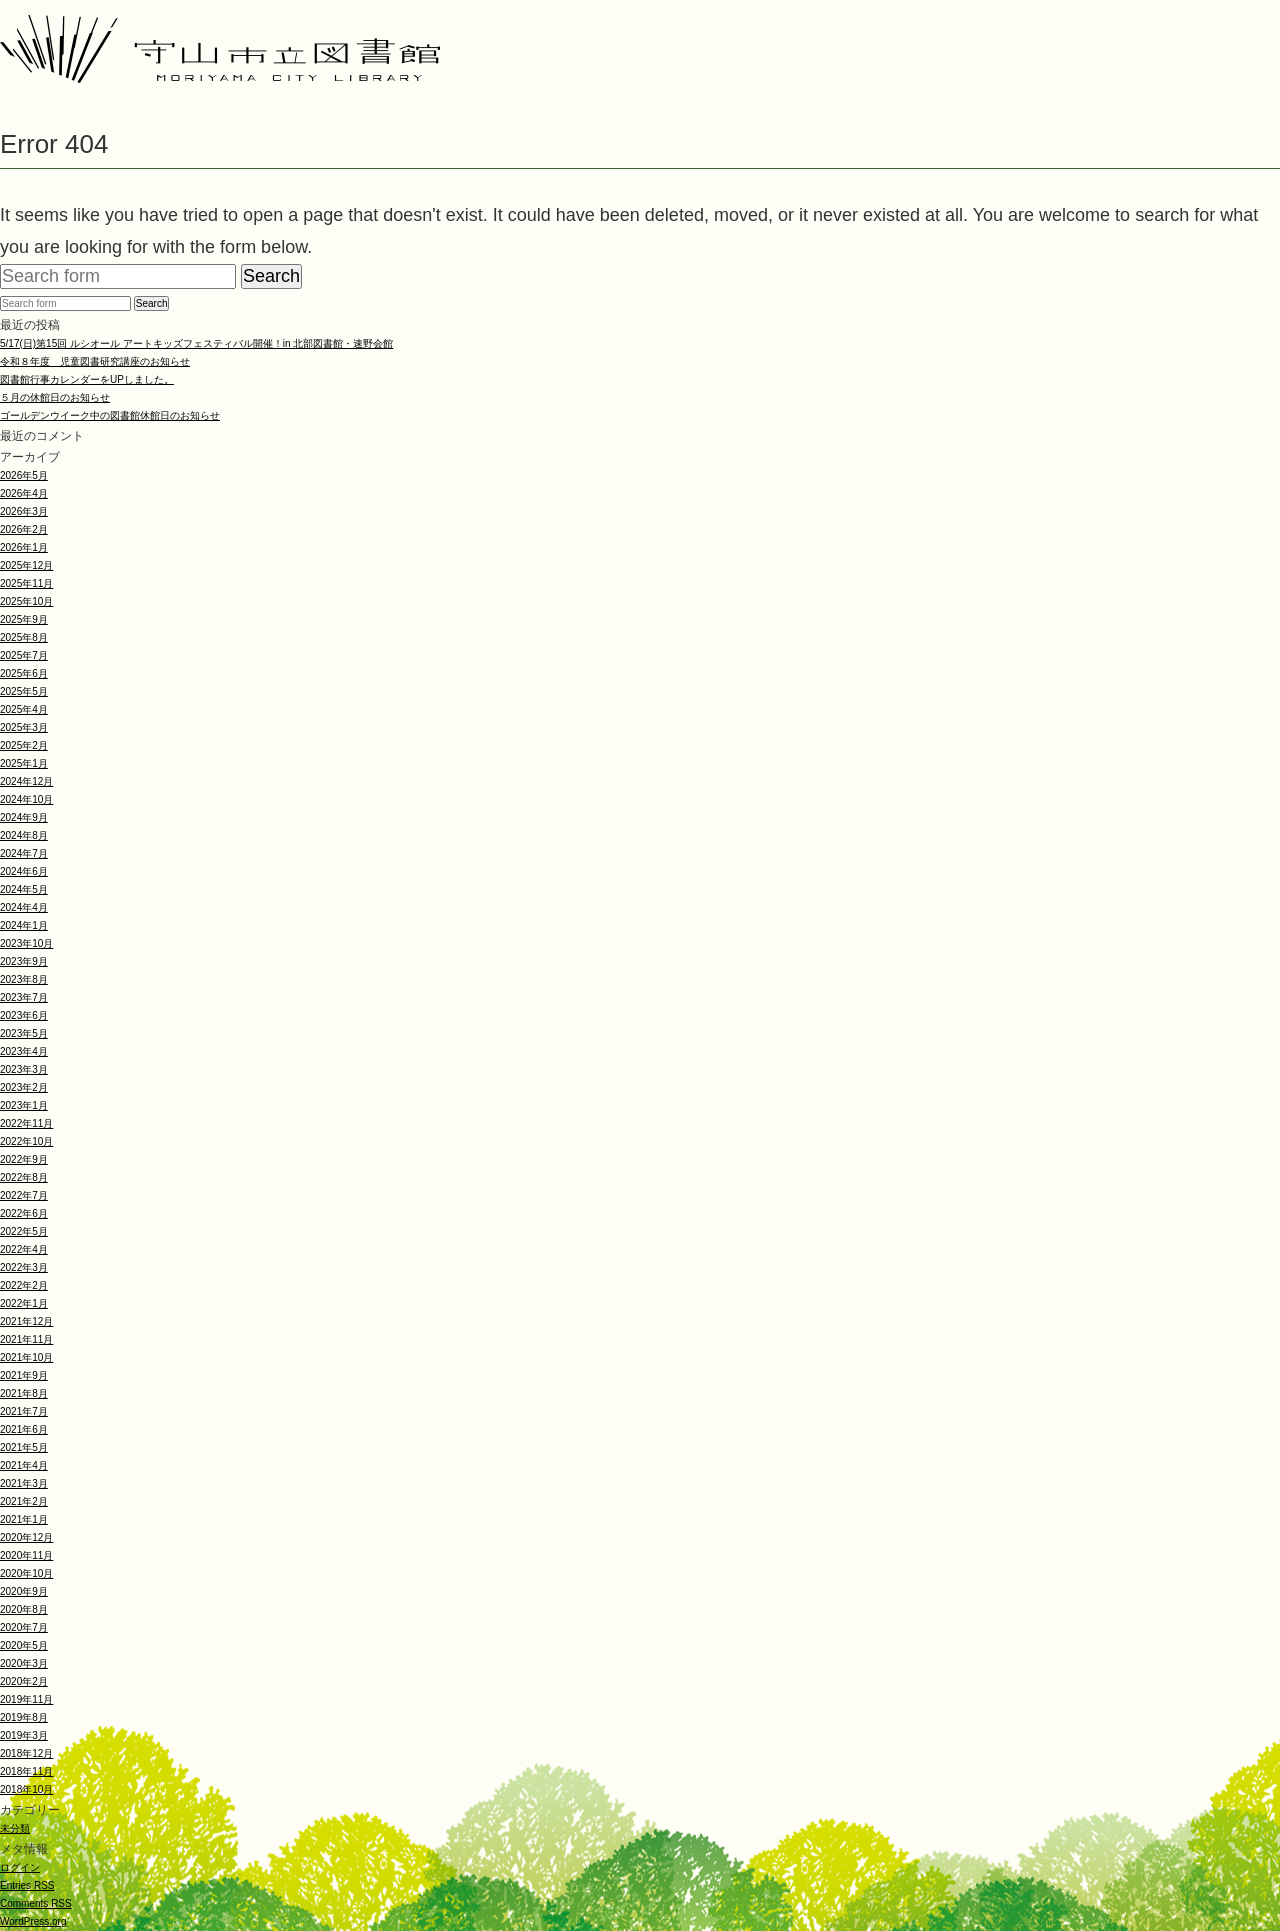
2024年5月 (24, 889)
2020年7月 (24, 1627)
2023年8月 (24, 979)
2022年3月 (24, 1267)
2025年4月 (24, 709)
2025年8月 (24, 637)
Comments (36, 1903)
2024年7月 (24, 853)
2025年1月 (24, 763)
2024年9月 (24, 817)
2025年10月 (26, 601)
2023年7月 (24, 997)
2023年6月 (24, 1015)
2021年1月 (24, 1519)
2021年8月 (24, 1393)
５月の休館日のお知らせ (55, 397)
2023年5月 (24, 1033)
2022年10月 (26, 1141)
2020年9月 (24, 1591)
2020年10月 (26, 1573)
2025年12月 (26, 565)
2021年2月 (24, 1501)
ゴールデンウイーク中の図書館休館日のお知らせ (110, 415)
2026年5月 (24, 475)
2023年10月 (26, 943)
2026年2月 (24, 529)
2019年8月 (24, 1717)
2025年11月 (26, 583)
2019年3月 (24, 1735)
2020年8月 (24, 1609)
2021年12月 (26, 1321)
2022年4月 (24, 1249)
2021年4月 (24, 1465)
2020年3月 (24, 1663)
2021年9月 (24, 1375)
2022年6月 (24, 1213)
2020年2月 (24, 1681)
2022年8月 (24, 1177)
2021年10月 (26, 1357)
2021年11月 (26, 1339)
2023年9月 (24, 961)
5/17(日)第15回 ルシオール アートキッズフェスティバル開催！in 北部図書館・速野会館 (196, 343)
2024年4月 (24, 907)
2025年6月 (24, 673)
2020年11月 (26, 1555)
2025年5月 (24, 691)
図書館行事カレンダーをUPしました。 (87, 379)
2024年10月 (26, 799)
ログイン (20, 1867)
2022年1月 (24, 1303)
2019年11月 (26, 1699)
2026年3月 (24, 511)
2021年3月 (24, 1483)
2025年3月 (24, 727)
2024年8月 (24, 835)
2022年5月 (24, 1231)
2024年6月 (24, 871)
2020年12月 (26, 1537)
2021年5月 (24, 1447)
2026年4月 (24, 493)
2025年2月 (24, 745)
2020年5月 (24, 1645)
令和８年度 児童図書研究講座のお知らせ (95, 361)
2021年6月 (24, 1429)
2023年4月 (24, 1051)
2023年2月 (24, 1087)
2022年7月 (24, 1195)
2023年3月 (24, 1069)
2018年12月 (26, 1753)
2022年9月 (24, 1159)
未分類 (15, 1828)
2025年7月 (24, 655)
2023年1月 (24, 1105)
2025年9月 (24, 619)
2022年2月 (24, 1285)
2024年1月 (24, 925)
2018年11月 (26, 1771)
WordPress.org (33, 1921)
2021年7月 (24, 1411)
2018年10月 (26, 1789)
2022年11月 (26, 1123)
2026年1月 (24, 547)
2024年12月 (26, 781)
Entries (27, 1885)
